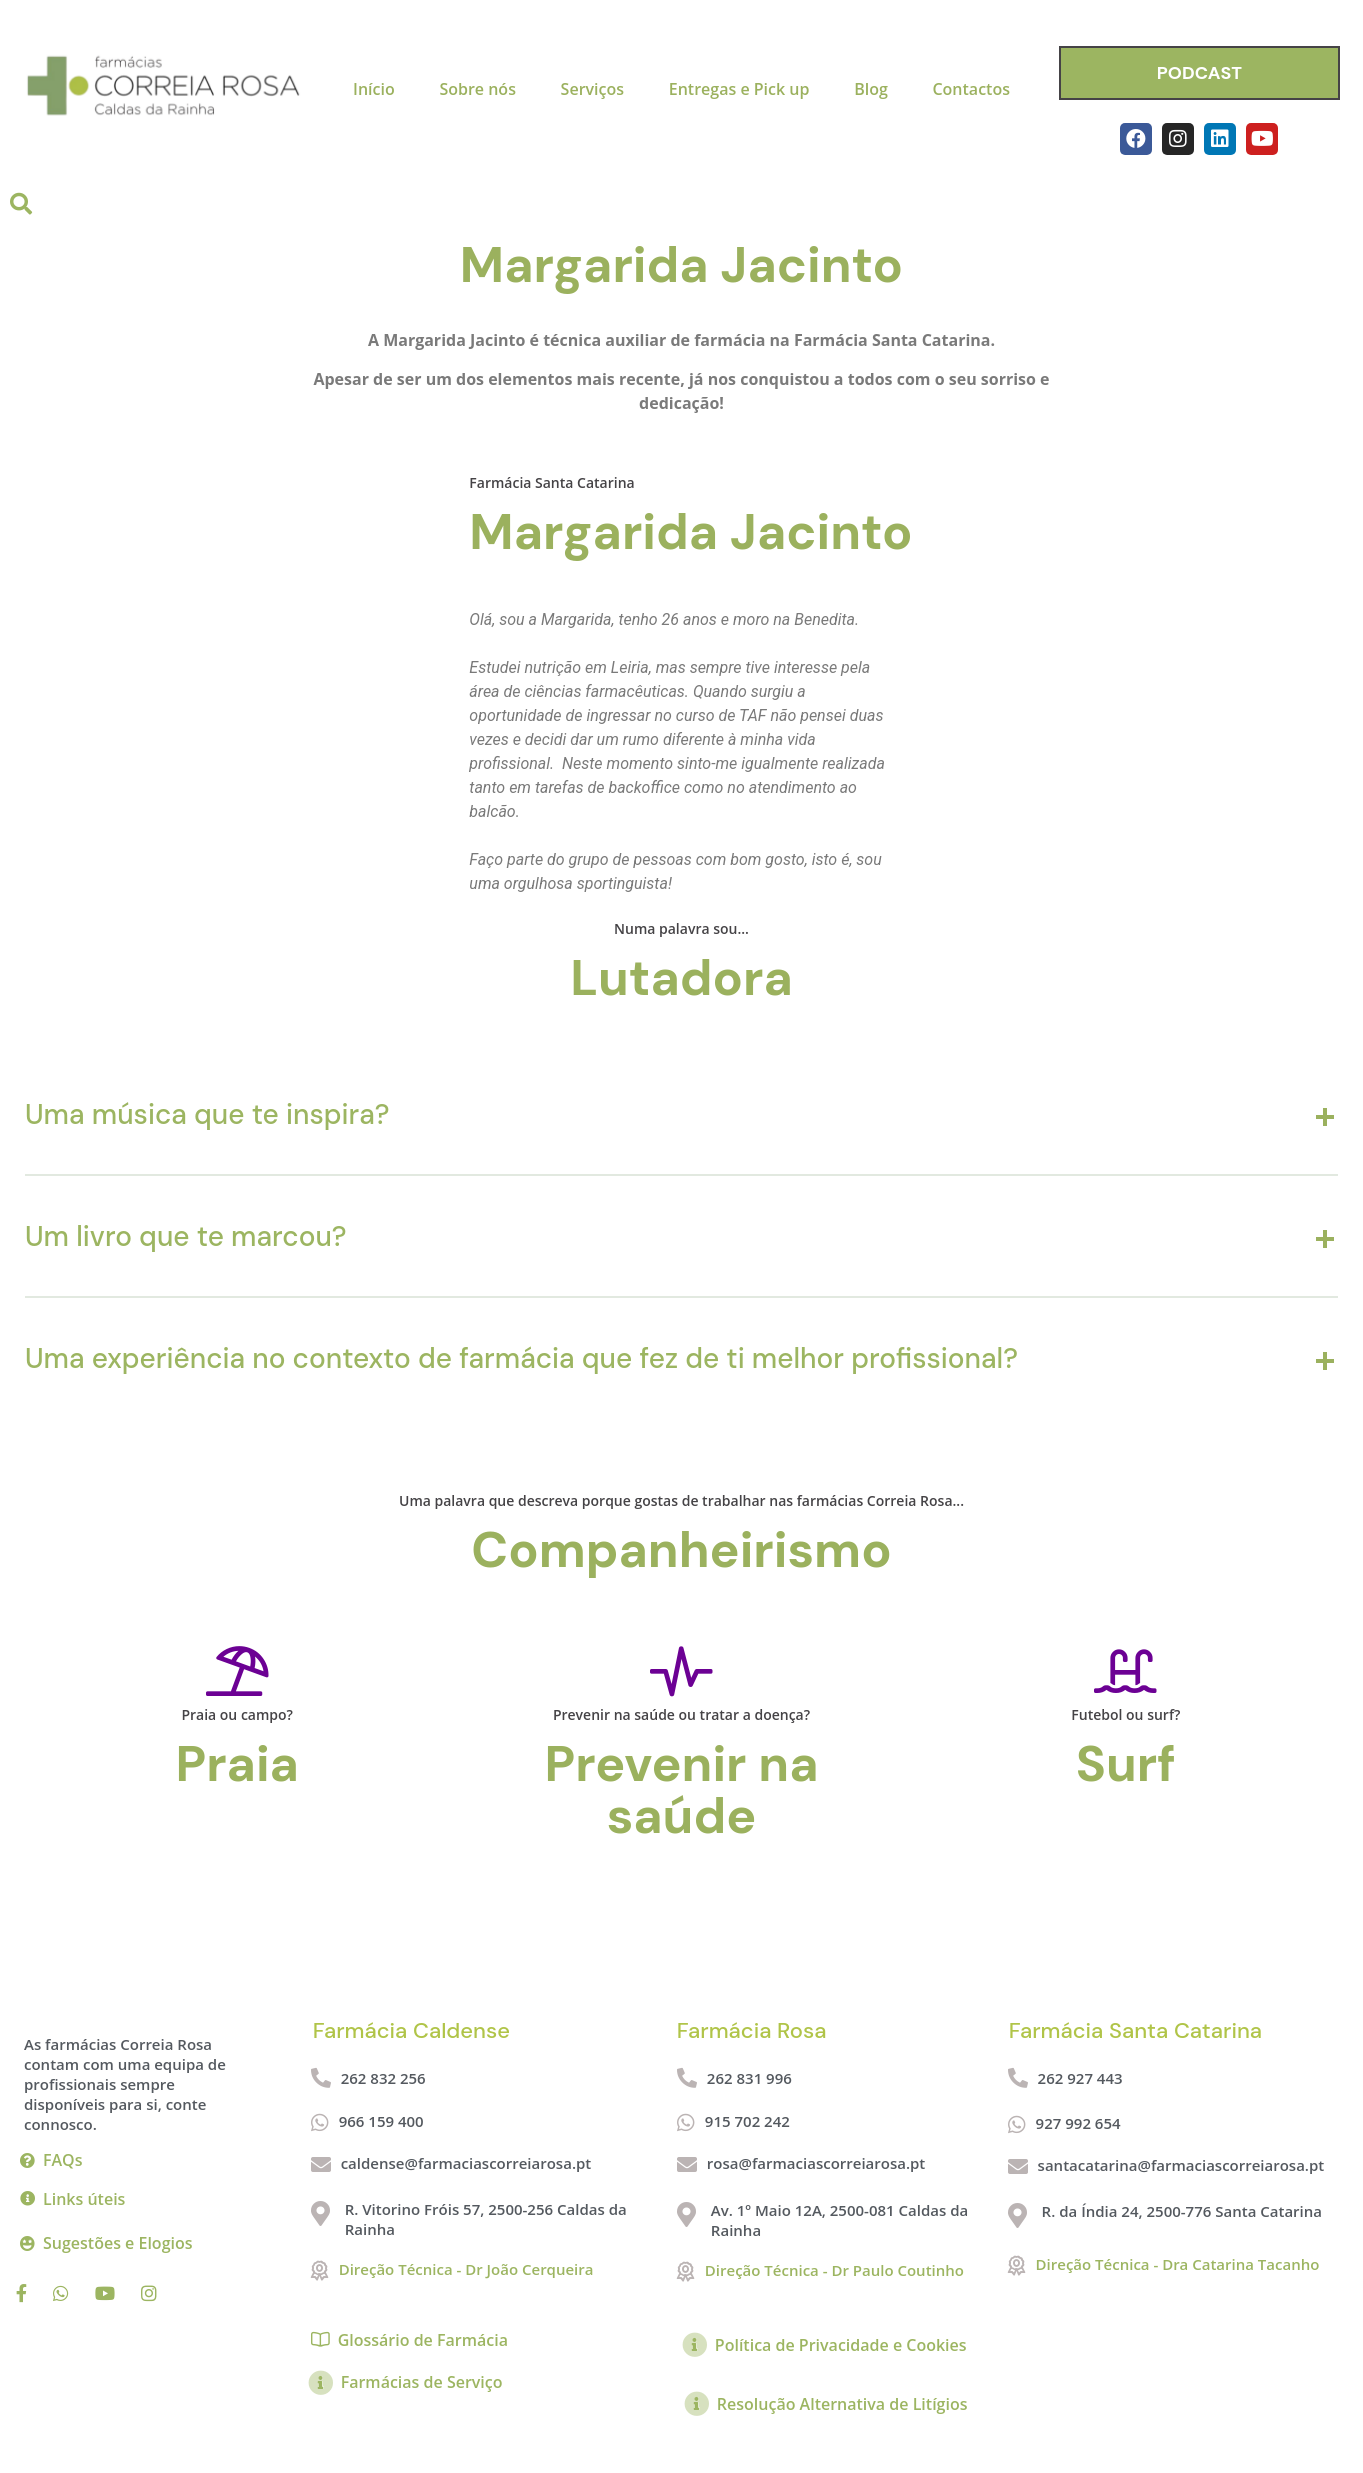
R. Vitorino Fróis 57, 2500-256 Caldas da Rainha (486, 2219)
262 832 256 (383, 2078)
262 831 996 (749, 2078)
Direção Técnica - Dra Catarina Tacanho (1178, 2264)
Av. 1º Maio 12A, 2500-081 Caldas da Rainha (839, 2220)
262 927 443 (1080, 2078)
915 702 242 (747, 2121)
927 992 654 (1078, 2123)
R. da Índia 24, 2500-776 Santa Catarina (1182, 2211)
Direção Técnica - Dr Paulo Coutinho (834, 2270)
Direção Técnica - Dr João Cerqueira (466, 2269)
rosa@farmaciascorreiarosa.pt (816, 2163)
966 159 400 (381, 2121)
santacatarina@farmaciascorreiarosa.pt (1181, 2165)
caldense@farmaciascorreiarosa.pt (466, 2163)
